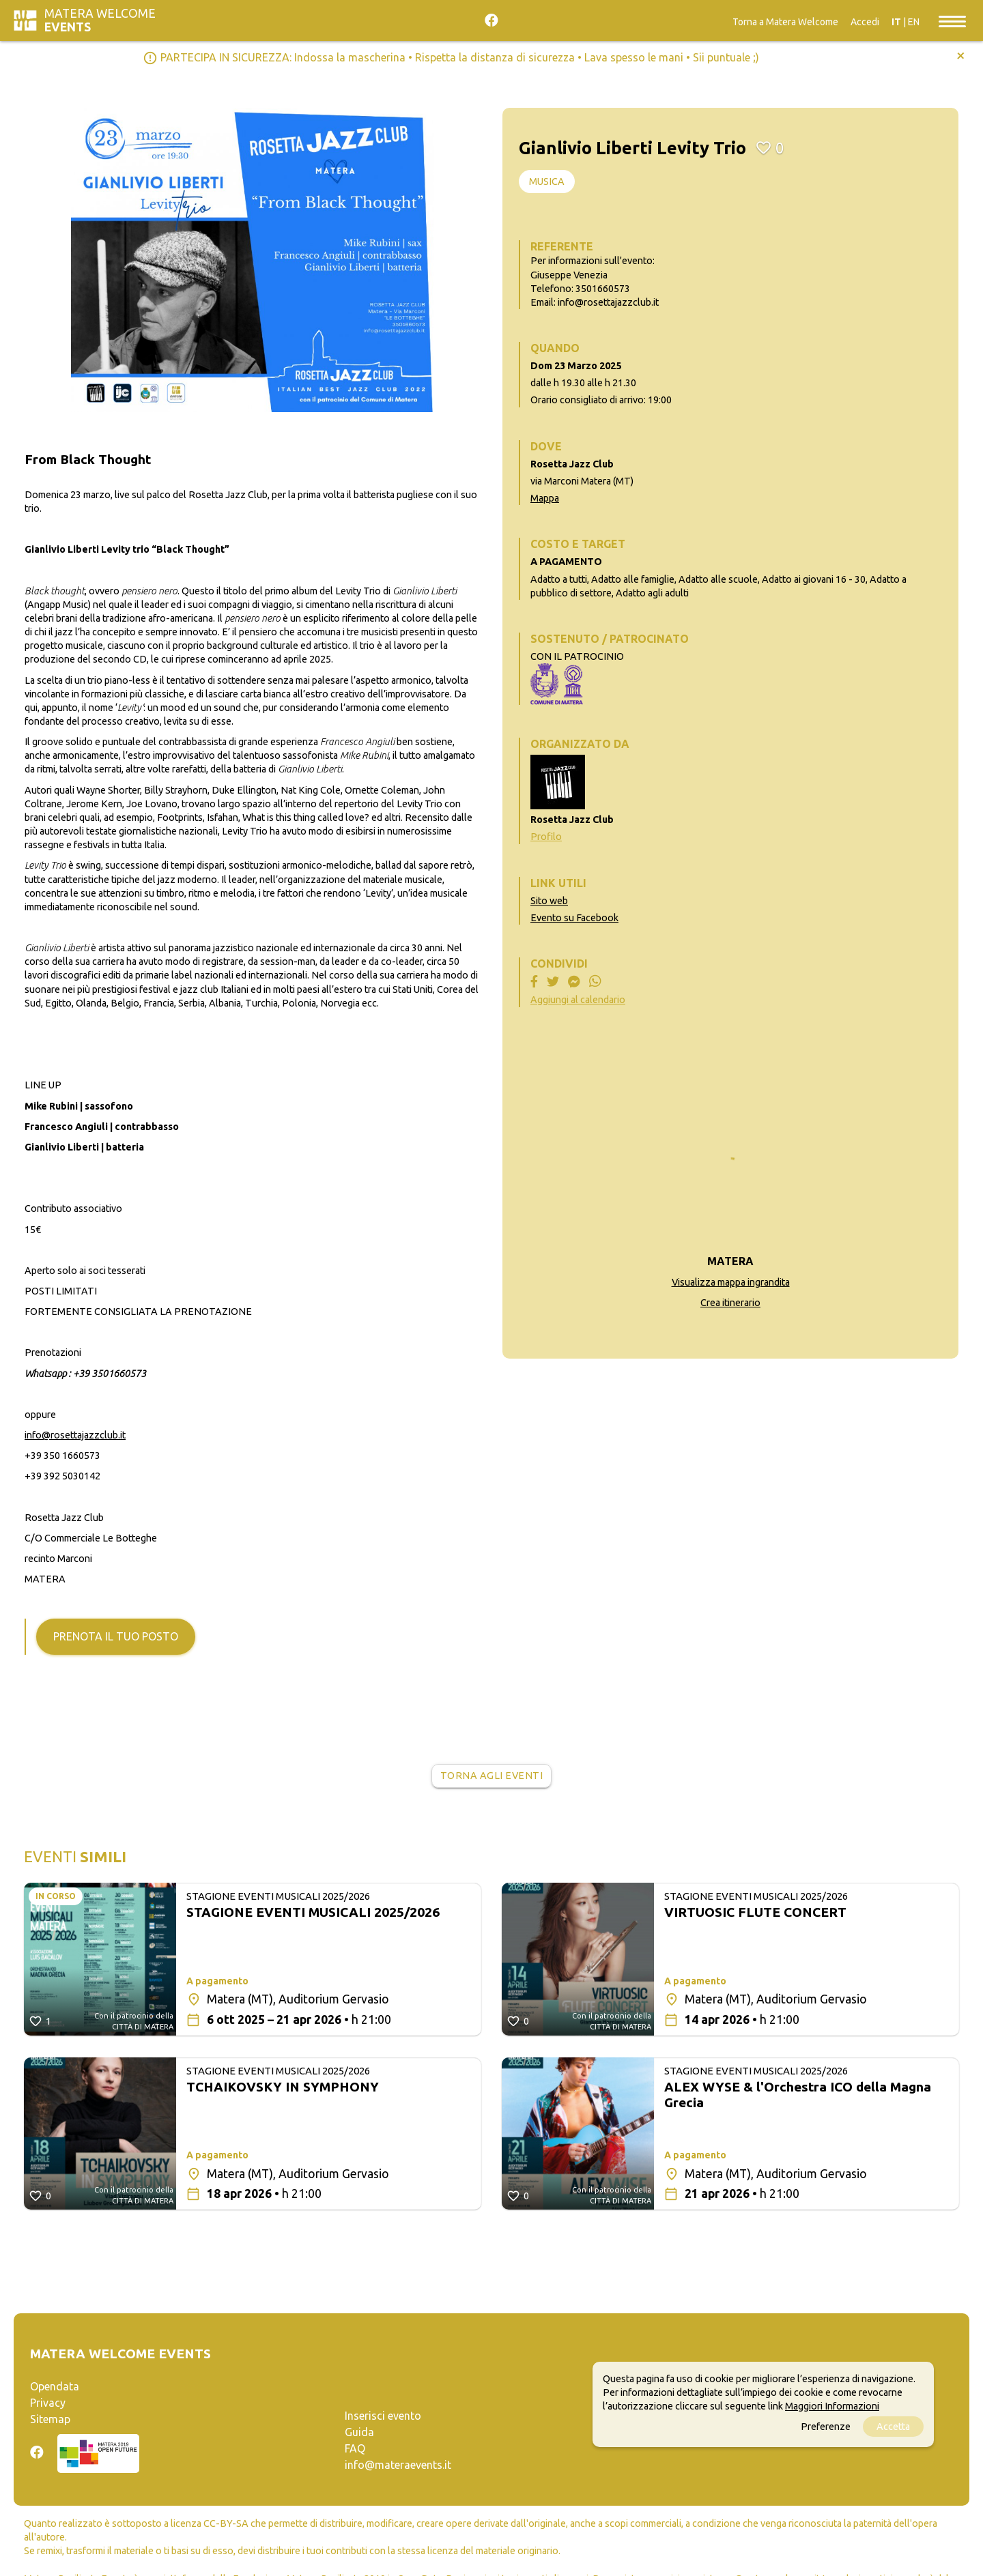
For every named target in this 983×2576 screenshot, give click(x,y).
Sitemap (50, 2419)
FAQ (355, 2448)
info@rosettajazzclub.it (75, 1435)
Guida (359, 2432)
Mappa (544, 498)
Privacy (48, 2403)
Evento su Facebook (574, 917)
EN (914, 21)
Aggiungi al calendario (577, 999)
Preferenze (826, 2426)
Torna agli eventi (491, 1775)
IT (896, 21)
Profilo (546, 836)
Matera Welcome (100, 20)
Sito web (549, 900)
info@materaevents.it (398, 2465)
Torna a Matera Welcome (785, 21)
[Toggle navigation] (952, 20)
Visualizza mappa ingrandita (731, 1282)
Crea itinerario (730, 1302)
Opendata (54, 2386)
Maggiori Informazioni (832, 2406)
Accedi (865, 21)
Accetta (893, 2426)
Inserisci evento (383, 2415)
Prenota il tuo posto (115, 1636)
